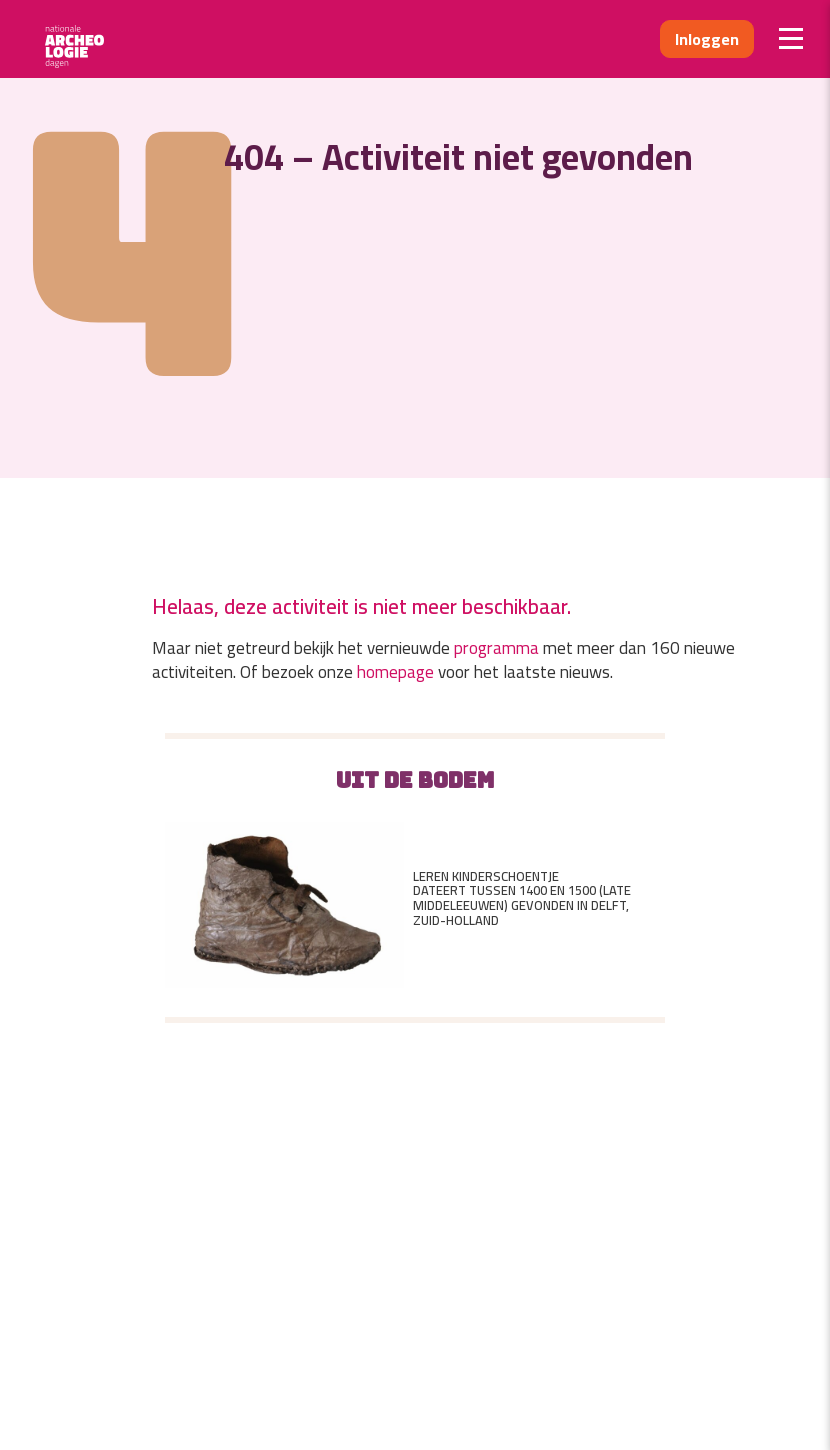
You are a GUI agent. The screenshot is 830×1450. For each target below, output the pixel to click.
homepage (395, 672)
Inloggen (707, 39)
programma (496, 648)
